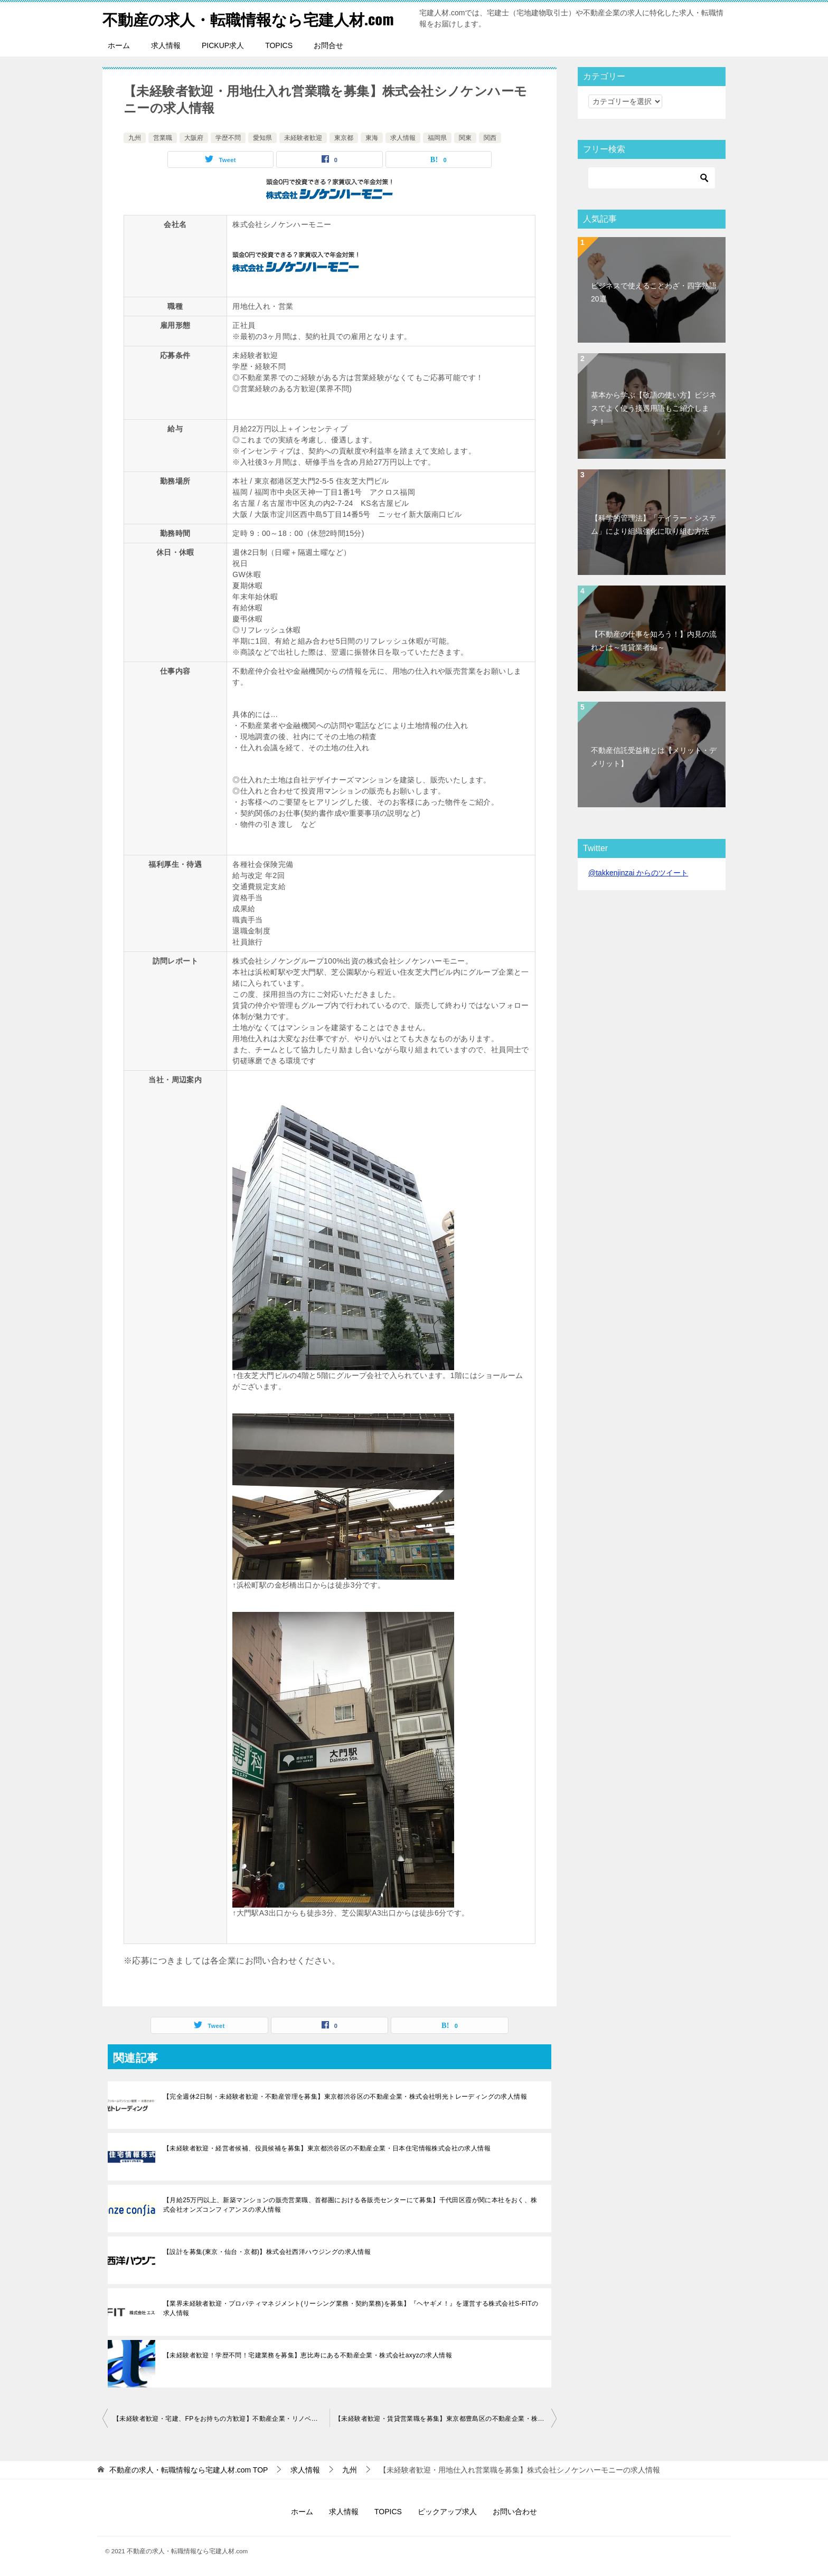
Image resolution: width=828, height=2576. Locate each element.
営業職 (162, 137)
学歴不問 (228, 137)
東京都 (343, 137)
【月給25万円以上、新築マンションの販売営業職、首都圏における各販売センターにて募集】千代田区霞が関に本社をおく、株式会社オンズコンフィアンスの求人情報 (350, 2204)
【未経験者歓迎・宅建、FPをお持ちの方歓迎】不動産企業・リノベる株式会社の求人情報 (221, 2418)
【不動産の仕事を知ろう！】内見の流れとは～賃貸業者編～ (654, 641)
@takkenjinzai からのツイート (638, 873)
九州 (134, 137)
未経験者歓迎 (303, 137)
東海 (371, 137)
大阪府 (193, 137)
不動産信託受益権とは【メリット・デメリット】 (654, 757)
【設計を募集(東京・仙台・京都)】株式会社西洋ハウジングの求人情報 (267, 2252)
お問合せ (328, 45)
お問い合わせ (515, 2511)
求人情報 (166, 45)
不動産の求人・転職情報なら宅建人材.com (253, 18)
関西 (490, 137)
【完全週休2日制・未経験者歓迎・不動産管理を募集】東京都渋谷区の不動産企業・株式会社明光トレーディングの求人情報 (345, 2096)
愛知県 (262, 137)
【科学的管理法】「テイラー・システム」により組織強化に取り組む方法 (654, 524)
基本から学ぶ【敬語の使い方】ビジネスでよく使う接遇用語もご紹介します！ (654, 408)
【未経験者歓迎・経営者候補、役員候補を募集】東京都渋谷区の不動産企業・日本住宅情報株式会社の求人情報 (327, 2148)
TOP (188, 2470)
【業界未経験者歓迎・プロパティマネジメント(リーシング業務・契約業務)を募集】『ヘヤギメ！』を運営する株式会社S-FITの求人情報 (350, 2308)
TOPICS (279, 45)
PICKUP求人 (223, 45)
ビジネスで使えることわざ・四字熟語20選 (654, 292)
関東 (465, 137)
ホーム (119, 45)
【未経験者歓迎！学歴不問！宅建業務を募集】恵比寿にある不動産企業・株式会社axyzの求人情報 (307, 2355)
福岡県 (437, 137)
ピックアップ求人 (447, 2511)
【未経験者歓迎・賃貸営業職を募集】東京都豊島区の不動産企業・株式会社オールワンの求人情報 (446, 2418)
